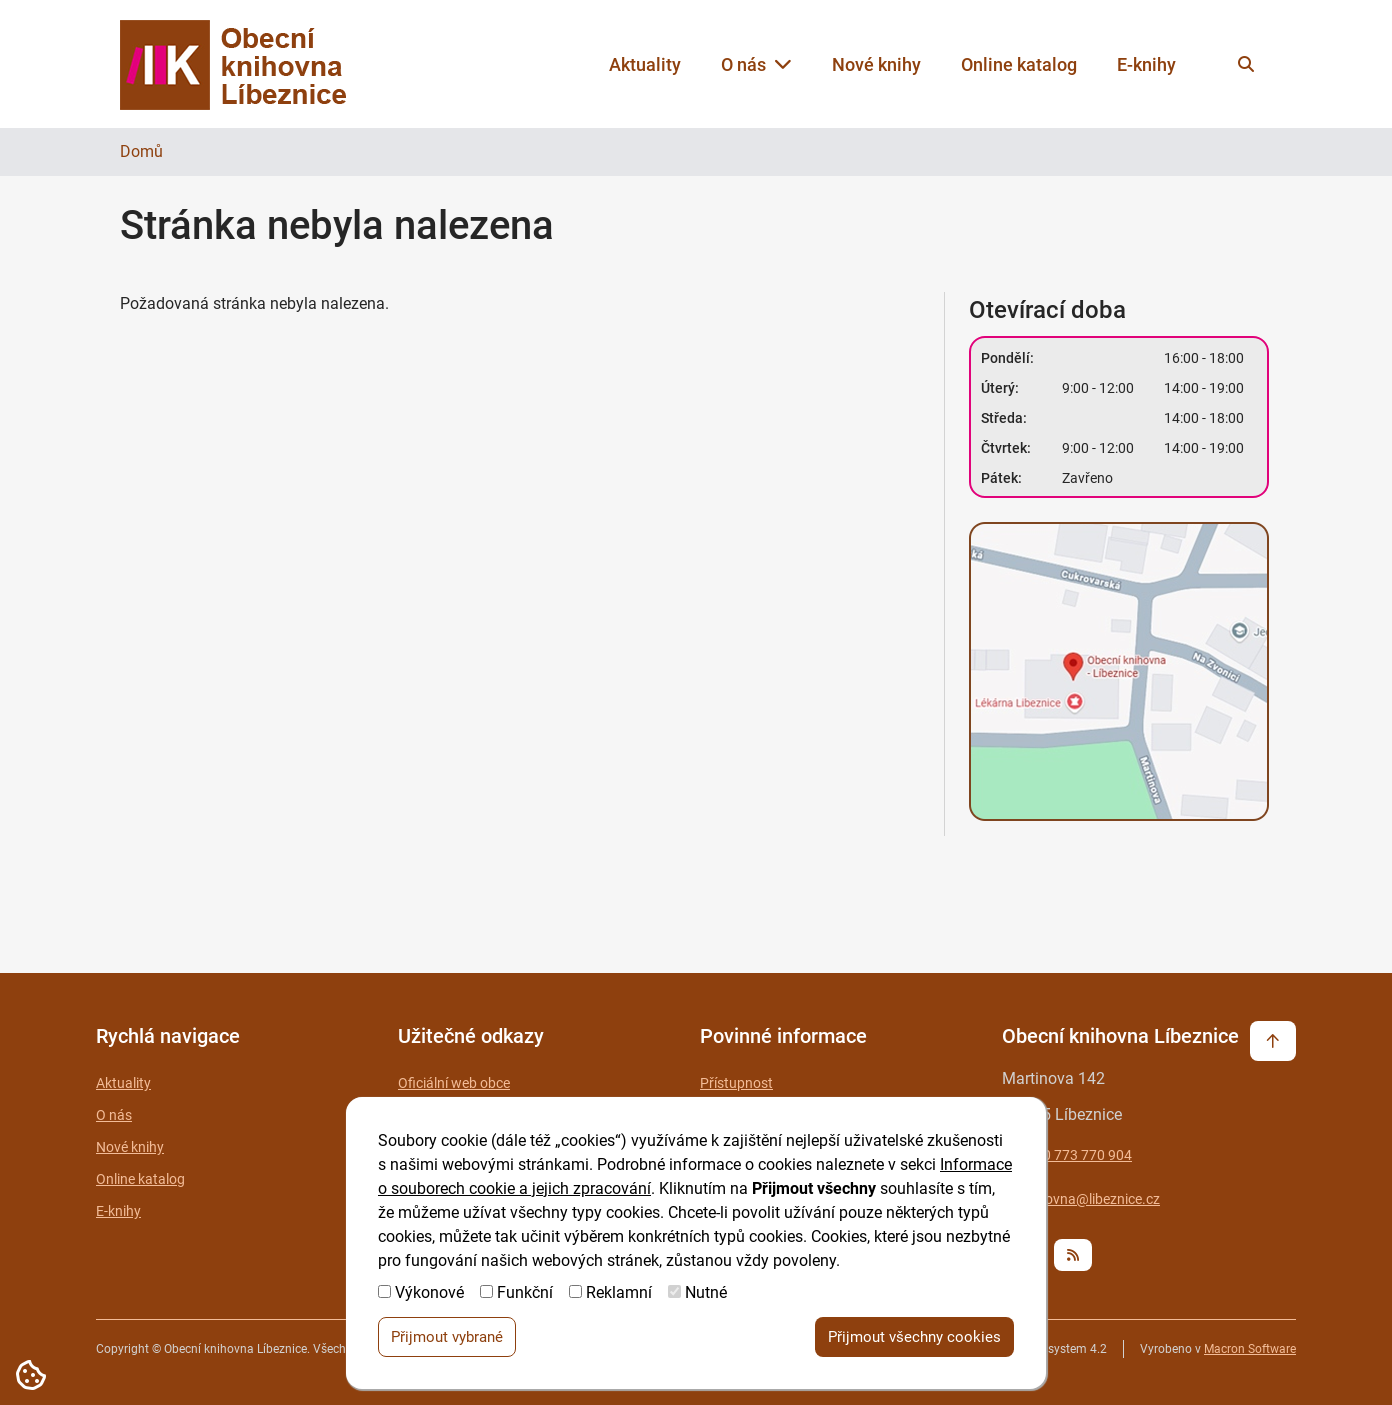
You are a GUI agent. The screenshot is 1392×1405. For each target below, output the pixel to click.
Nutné (706, 1294)
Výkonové (429, 1294)
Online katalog (1019, 64)
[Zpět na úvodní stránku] (252, 64)
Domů (141, 151)
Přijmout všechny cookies (914, 1339)
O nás (756, 64)
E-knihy (1146, 64)
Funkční (525, 1294)
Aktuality (645, 64)
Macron (1250, 1349)
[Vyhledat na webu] (1246, 64)
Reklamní (619, 1294)
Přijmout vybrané (447, 1339)
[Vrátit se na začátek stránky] (1273, 1041)
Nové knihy (876, 64)
